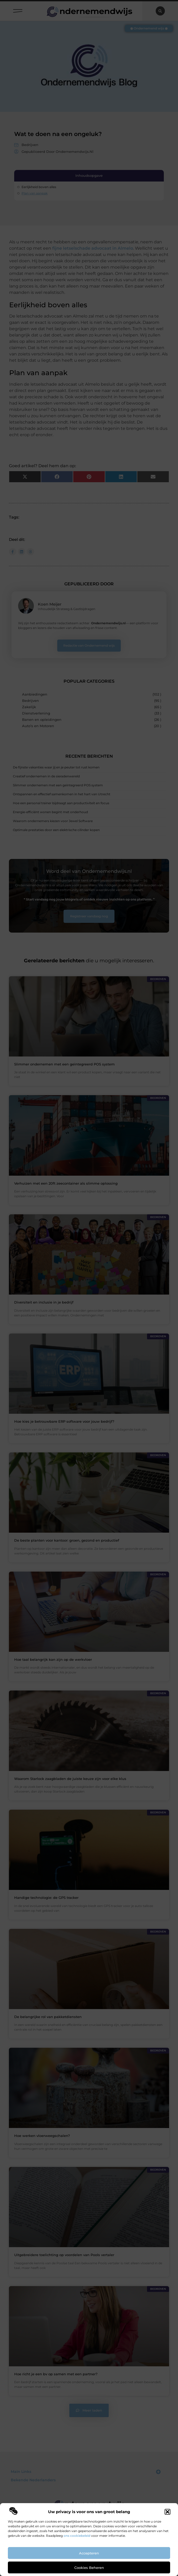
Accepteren (89, 2553)
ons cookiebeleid (77, 2536)
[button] (167, 2511)
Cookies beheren (89, 2567)
